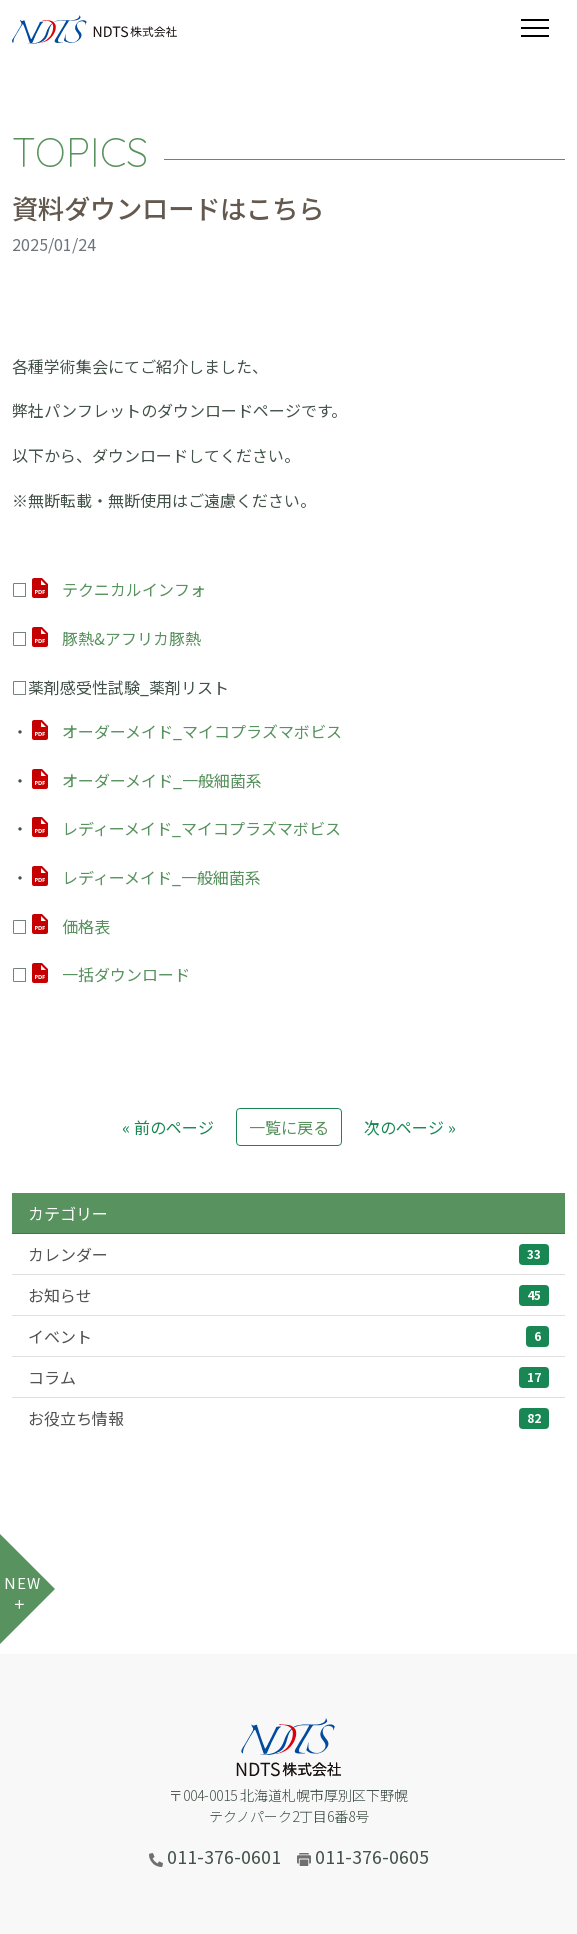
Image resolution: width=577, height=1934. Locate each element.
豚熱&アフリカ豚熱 (131, 638)
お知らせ (288, 1295)
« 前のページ (168, 1127)
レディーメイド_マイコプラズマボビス (201, 828)
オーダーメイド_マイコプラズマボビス (202, 731)
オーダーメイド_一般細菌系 (162, 780)
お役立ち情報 (288, 1418)
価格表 (86, 926)
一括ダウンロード (126, 974)
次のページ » (410, 1127)
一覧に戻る (289, 1127)
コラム (288, 1377)
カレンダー (288, 1254)
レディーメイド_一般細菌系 (161, 877)
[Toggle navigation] (543, 28)
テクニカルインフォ (134, 589)
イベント (288, 1336)
